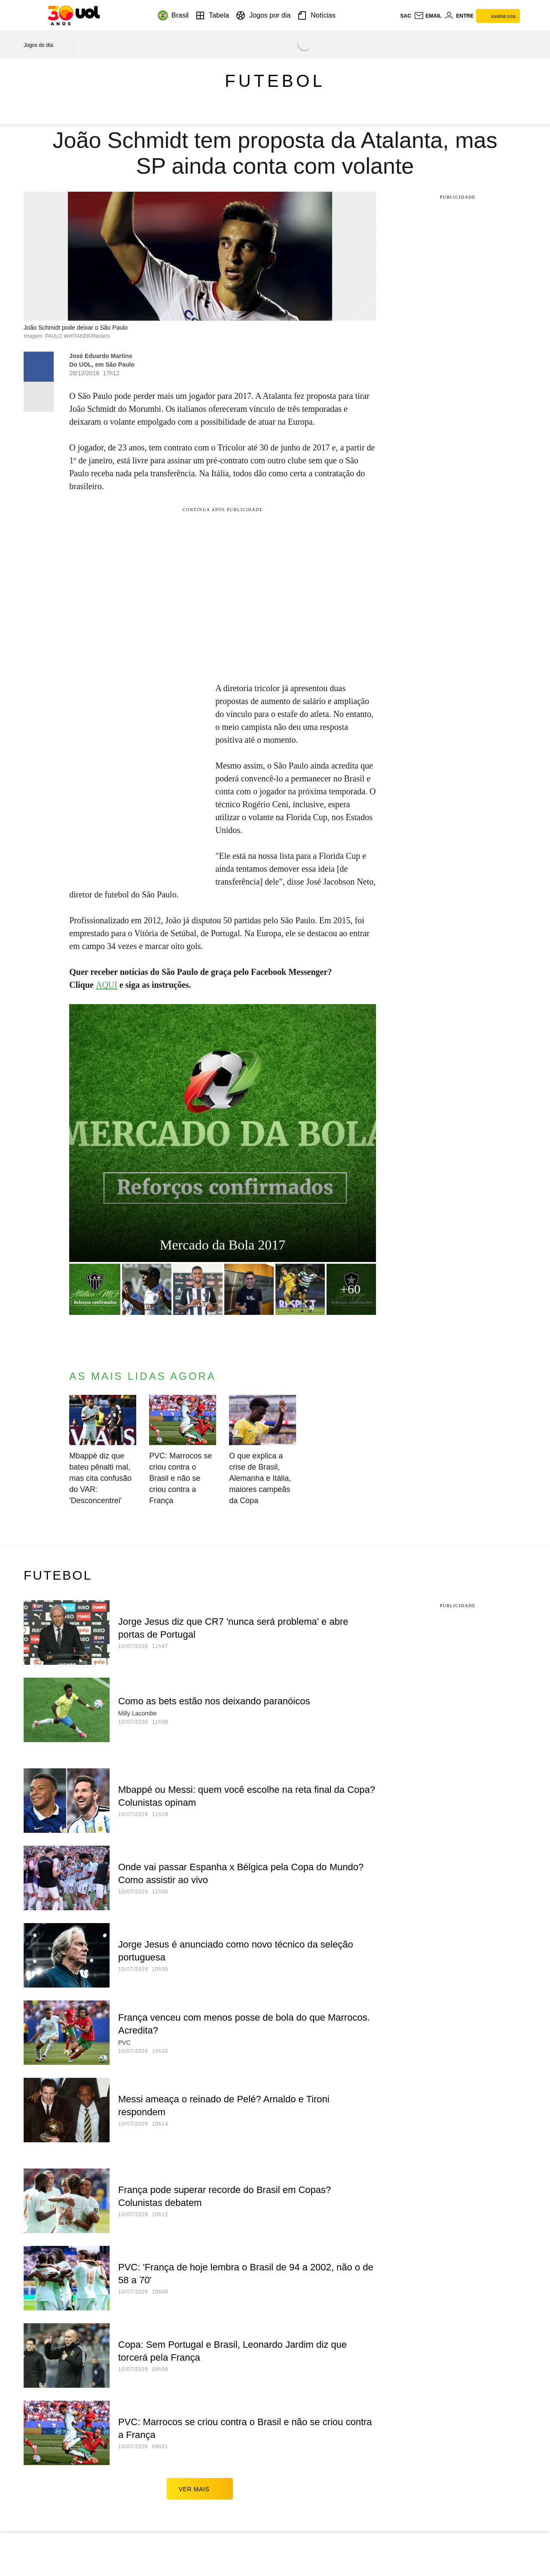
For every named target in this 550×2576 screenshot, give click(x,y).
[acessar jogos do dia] (44, 45)
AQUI (106, 984)
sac (405, 16)
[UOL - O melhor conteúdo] (74, 15)
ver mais (200, 2489)
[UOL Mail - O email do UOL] (428, 15)
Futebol (275, 80)
